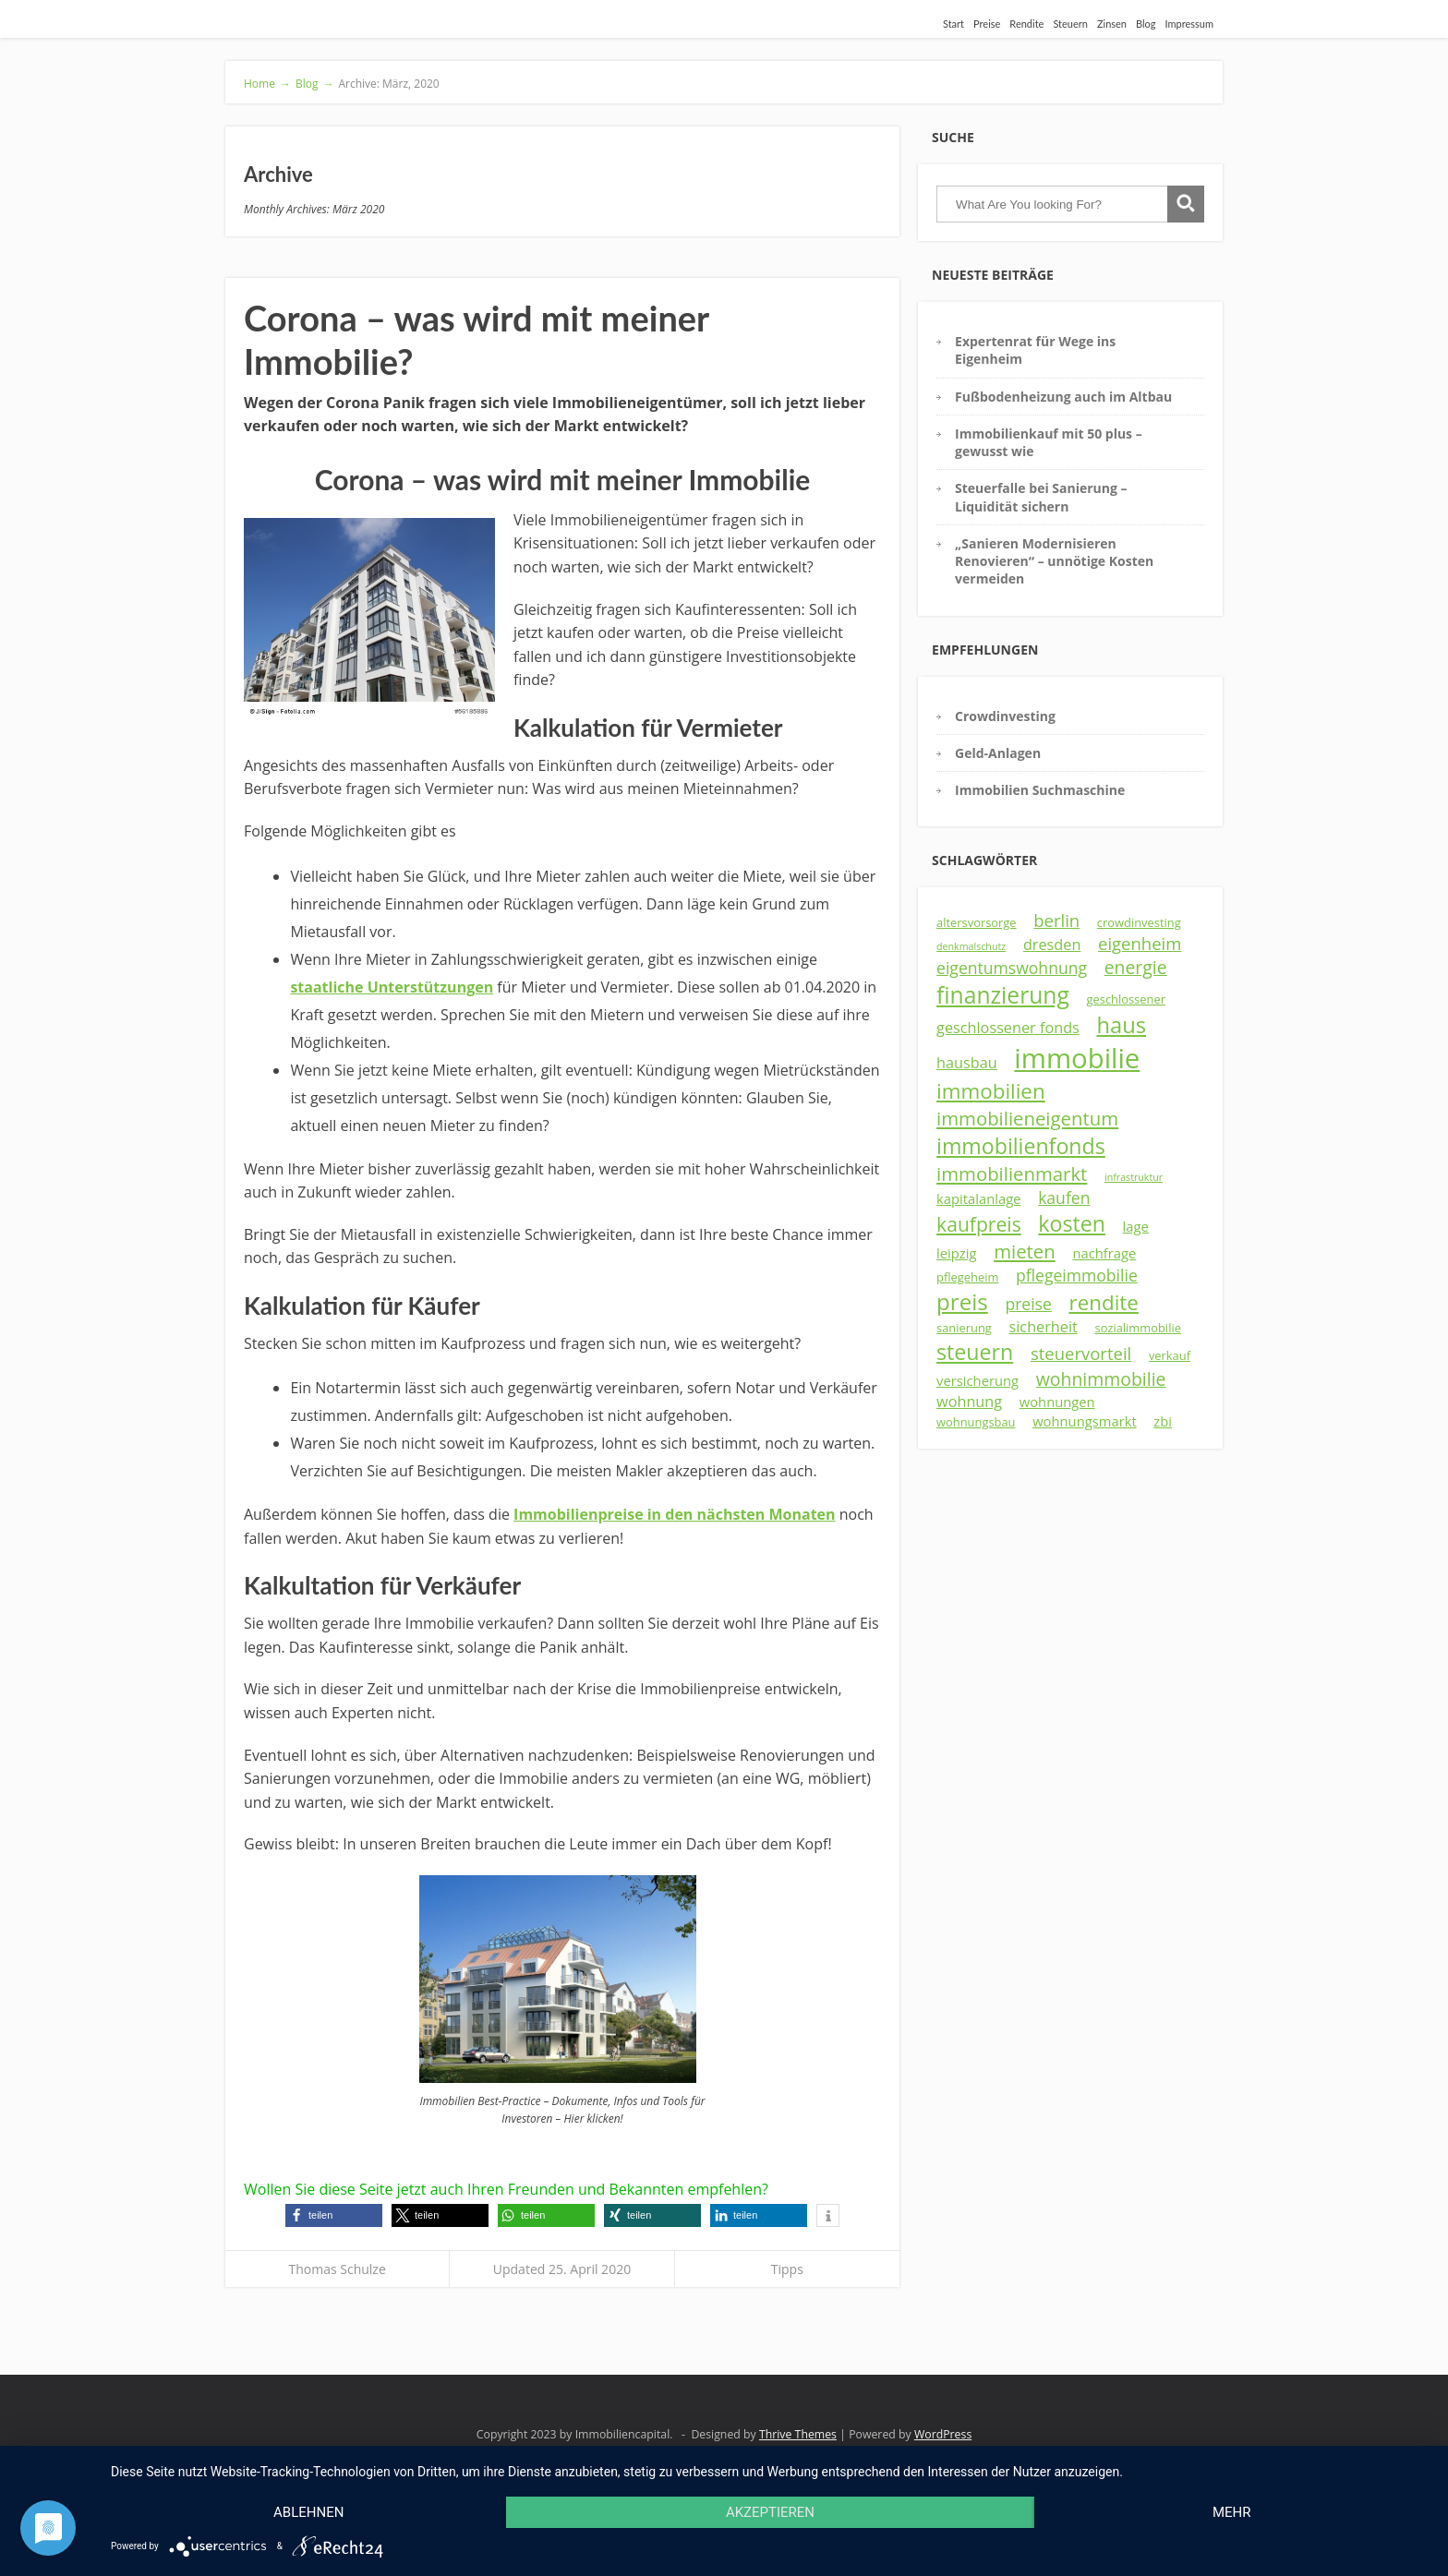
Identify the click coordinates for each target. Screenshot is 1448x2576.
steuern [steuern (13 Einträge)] (974, 1351)
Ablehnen (308, 2512)
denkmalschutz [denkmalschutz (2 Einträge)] (971, 946)
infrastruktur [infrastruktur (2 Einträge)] (1133, 1177)
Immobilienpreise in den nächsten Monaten (674, 1514)
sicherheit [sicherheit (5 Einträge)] (1043, 1327)
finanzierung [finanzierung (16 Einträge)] (1002, 995)
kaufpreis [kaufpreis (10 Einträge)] (978, 1223)
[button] (333, 2215)
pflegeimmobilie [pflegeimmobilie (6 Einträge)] (1077, 1275)
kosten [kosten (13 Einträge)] (1071, 1223)
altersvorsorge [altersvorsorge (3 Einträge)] (976, 922)
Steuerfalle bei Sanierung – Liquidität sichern (1041, 496)
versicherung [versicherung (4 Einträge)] (977, 1380)
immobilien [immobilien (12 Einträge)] (990, 1091)
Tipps (787, 2269)
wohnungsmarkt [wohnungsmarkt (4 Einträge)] (1084, 1421)
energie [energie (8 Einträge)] (1135, 967)
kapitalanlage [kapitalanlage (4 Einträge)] (978, 1198)
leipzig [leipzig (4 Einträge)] (956, 1253)
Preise (986, 24)
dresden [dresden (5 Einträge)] (1052, 944)
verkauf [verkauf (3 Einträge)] (1169, 1355)
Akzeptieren (770, 2512)
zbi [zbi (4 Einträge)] (1162, 1421)
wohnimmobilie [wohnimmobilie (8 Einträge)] (1101, 1378)
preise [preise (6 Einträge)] (1028, 1304)
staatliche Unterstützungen (391, 987)
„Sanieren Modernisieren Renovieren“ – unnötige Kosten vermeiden (1054, 561)
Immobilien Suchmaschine (1040, 790)
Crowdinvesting (1005, 716)
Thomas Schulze (337, 2269)
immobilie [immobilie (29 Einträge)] (1077, 1058)
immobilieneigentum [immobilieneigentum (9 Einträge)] (1027, 1118)
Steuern (1070, 24)
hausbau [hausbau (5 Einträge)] (966, 1063)
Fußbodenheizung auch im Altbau (1063, 396)
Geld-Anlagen (998, 753)
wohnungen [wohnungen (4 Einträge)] (1057, 1401)
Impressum (1189, 24)
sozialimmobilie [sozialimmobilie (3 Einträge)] (1138, 1327)
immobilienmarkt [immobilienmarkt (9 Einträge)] (1011, 1173)
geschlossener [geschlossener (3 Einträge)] (1126, 999)
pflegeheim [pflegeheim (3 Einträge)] (967, 1277)
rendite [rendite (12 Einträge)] (1103, 1302)
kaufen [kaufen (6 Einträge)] (1064, 1197)
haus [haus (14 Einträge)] (1121, 1025)
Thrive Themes (798, 2434)
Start (953, 24)
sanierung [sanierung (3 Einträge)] (964, 1327)
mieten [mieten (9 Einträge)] (1025, 1251)
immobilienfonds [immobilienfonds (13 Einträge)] (1020, 1146)
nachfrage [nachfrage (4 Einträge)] (1104, 1253)
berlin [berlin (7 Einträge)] (1056, 920)
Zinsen (1112, 24)
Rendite (1026, 24)
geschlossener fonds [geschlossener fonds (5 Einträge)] (1008, 1027)
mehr (1232, 2512)
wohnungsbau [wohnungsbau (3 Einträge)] (975, 1422)
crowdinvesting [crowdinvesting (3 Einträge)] (1139, 922)
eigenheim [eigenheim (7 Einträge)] (1139, 943)
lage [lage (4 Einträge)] (1136, 1226)
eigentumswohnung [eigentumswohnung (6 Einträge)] (1011, 968)
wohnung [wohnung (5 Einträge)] (969, 1401)
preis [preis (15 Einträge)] (962, 1301)
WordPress (942, 2434)
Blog (1146, 24)
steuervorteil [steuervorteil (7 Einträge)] (1081, 1353)
